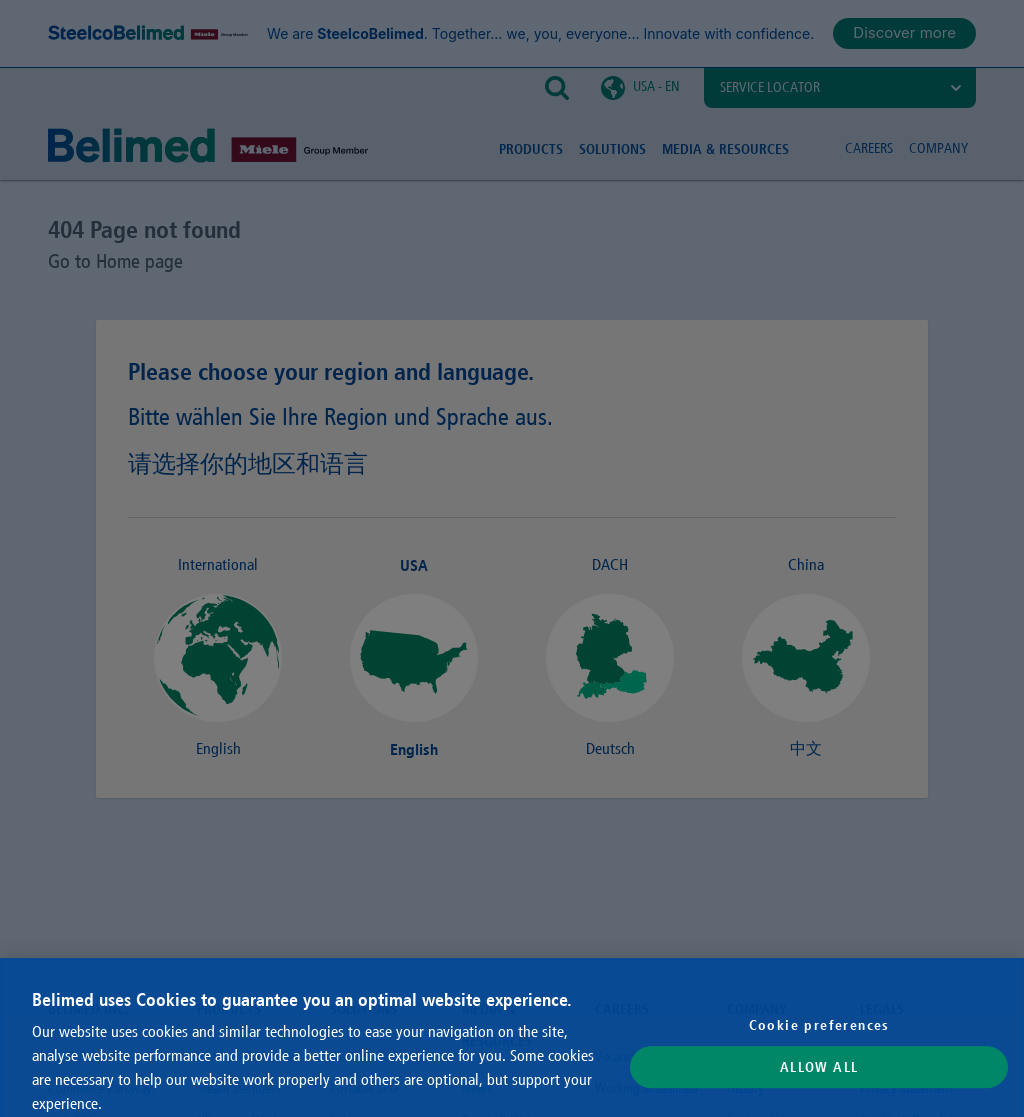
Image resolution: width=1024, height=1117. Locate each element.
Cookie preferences (819, 1043)
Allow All (819, 1085)
